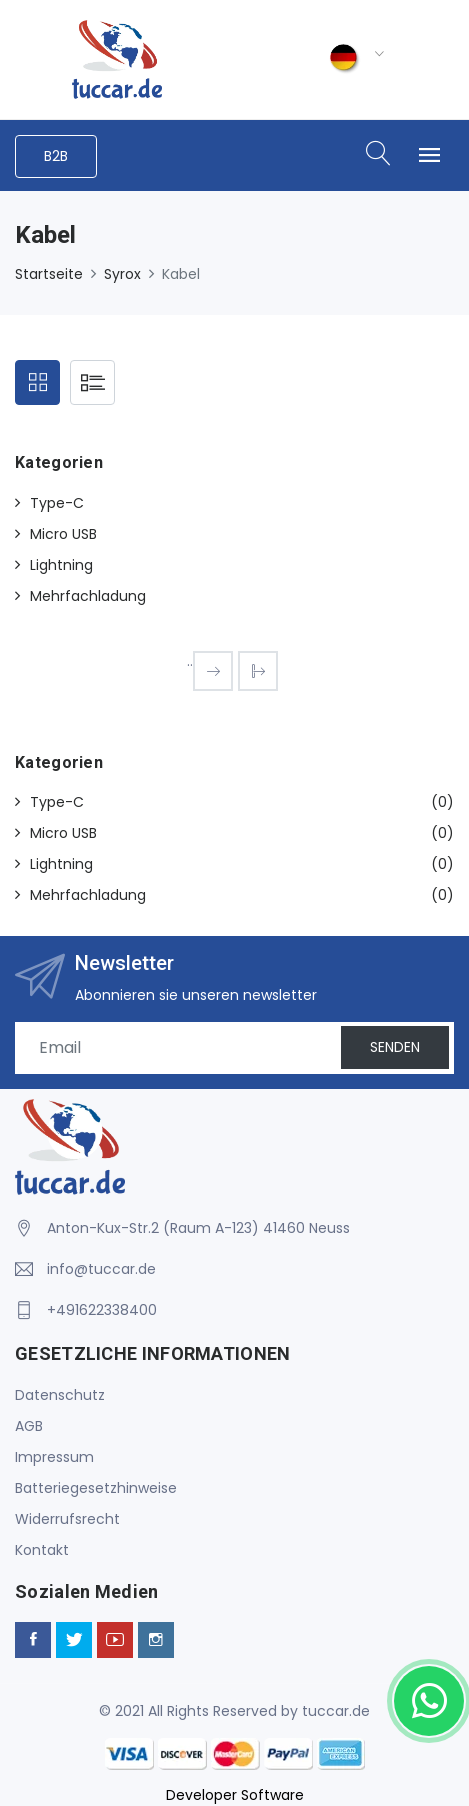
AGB (29, 1426)
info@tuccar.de (101, 1269)
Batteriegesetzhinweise (96, 1488)
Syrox (122, 274)
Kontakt (42, 1550)
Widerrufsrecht (67, 1519)
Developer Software (235, 1795)
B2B (56, 156)
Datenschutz (60, 1395)
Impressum (54, 1457)
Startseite (49, 274)
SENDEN (395, 1047)
